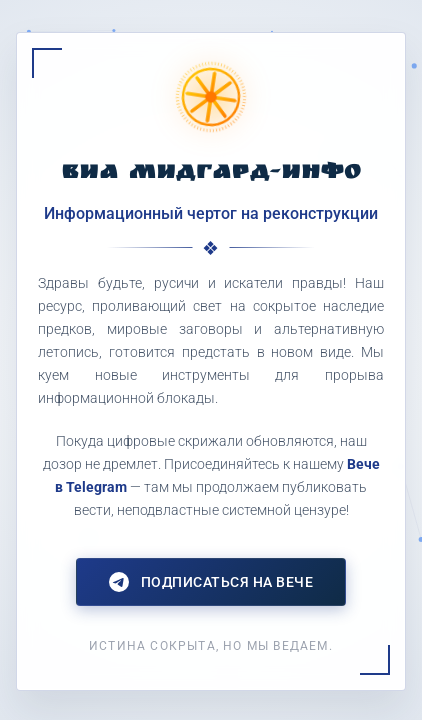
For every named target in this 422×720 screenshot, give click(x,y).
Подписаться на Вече (211, 582)
